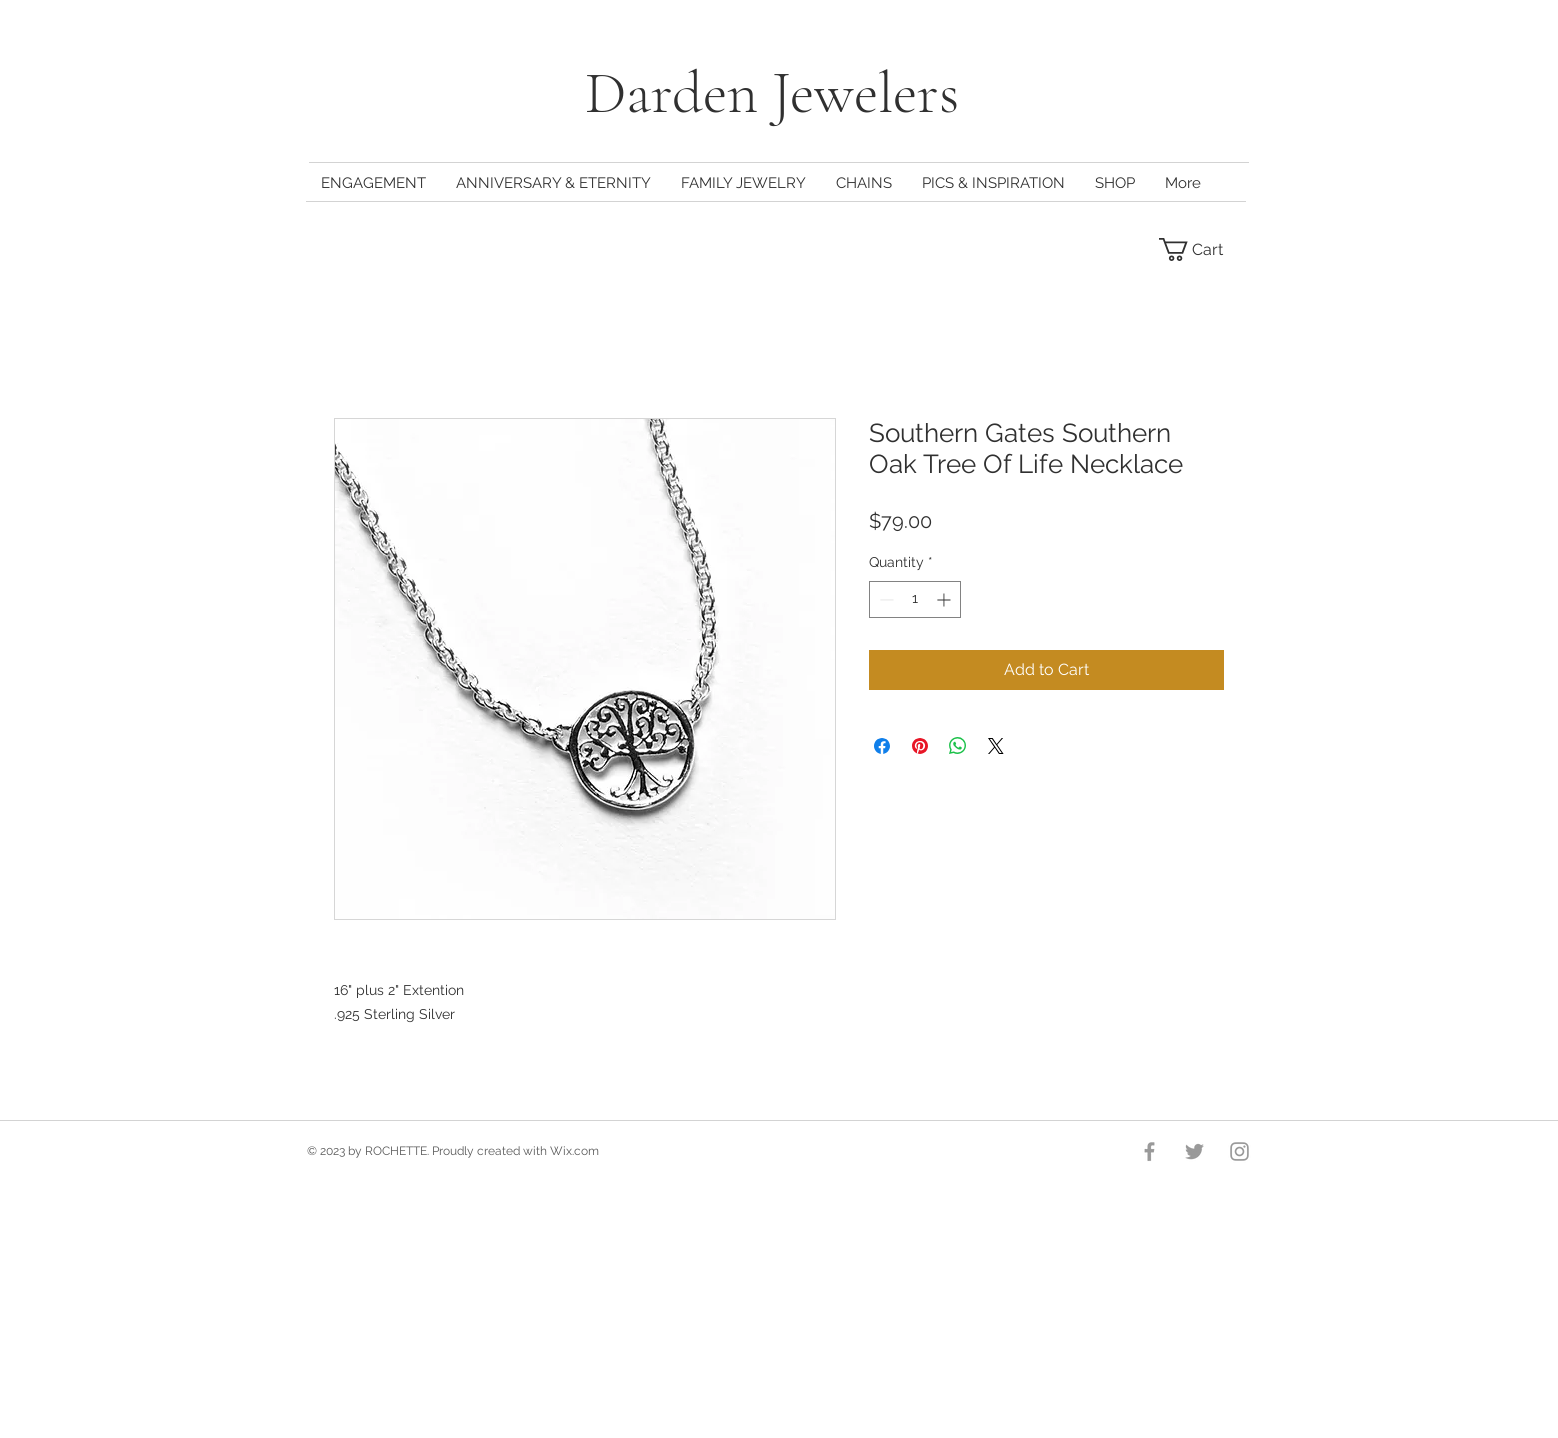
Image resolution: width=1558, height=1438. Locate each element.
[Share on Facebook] (882, 746)
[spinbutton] (915, 599)
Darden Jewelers (779, 93)
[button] (1203, 249)
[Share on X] (996, 746)
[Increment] (945, 599)
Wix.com (574, 1151)
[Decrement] (884, 599)
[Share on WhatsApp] (958, 746)
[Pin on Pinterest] (920, 746)
